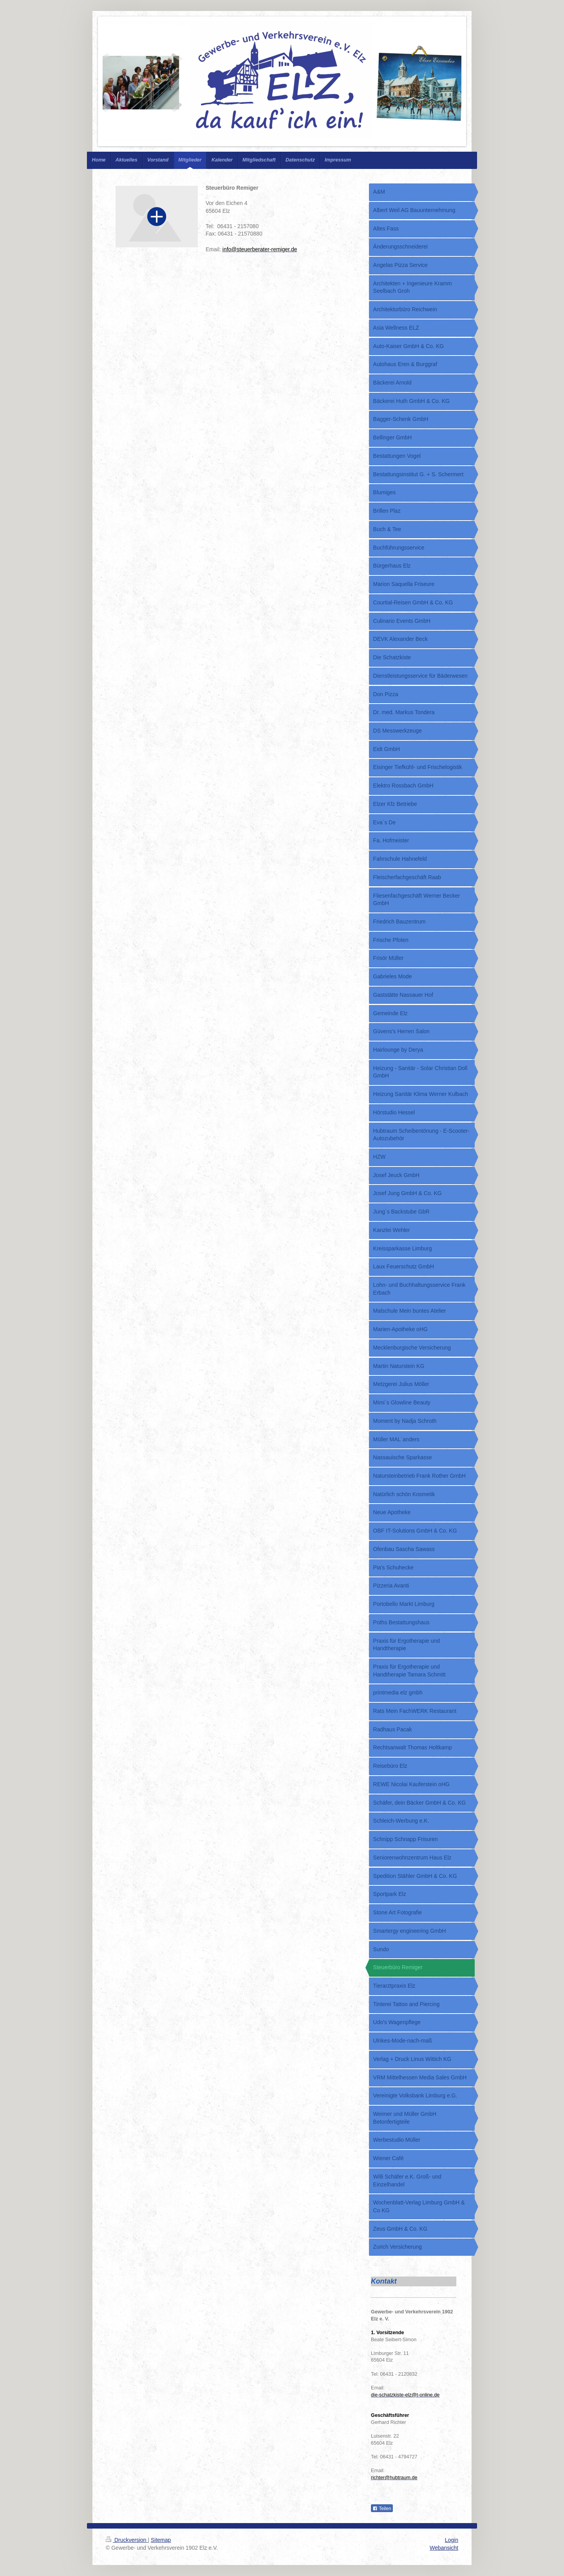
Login (451, 2540)
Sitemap (161, 2540)
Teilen (381, 2508)
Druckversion (127, 2540)
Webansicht (444, 2548)
